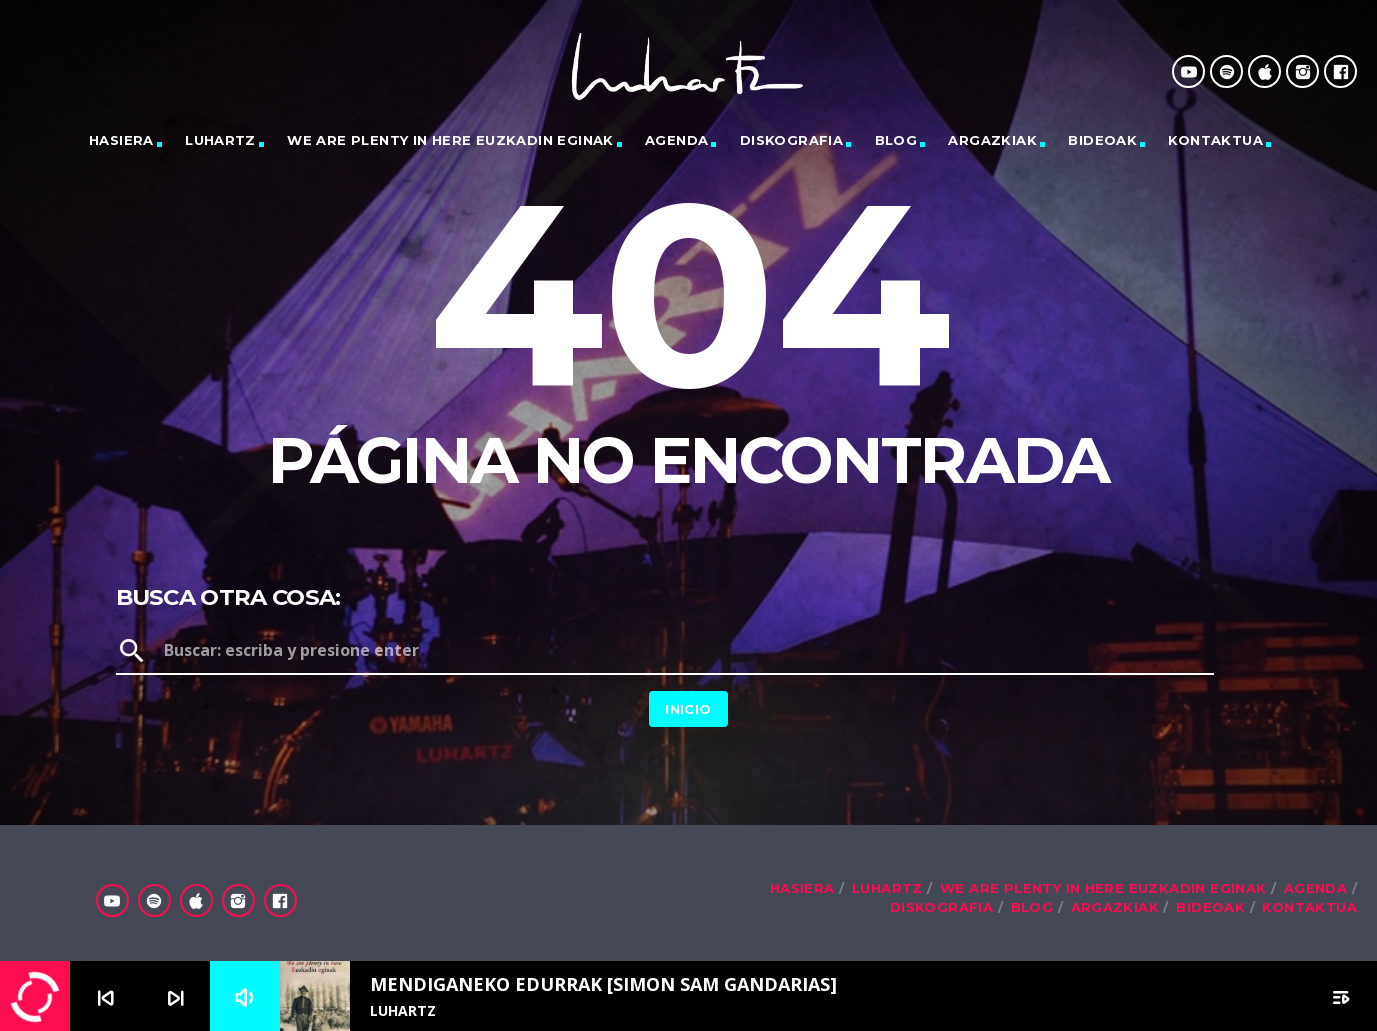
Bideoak (1102, 140)
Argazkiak (992, 140)
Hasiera (121, 140)
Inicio (688, 709)
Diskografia (791, 140)
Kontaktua (1215, 140)
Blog (896, 140)
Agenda (676, 140)
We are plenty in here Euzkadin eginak (450, 140)
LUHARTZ (220, 140)
